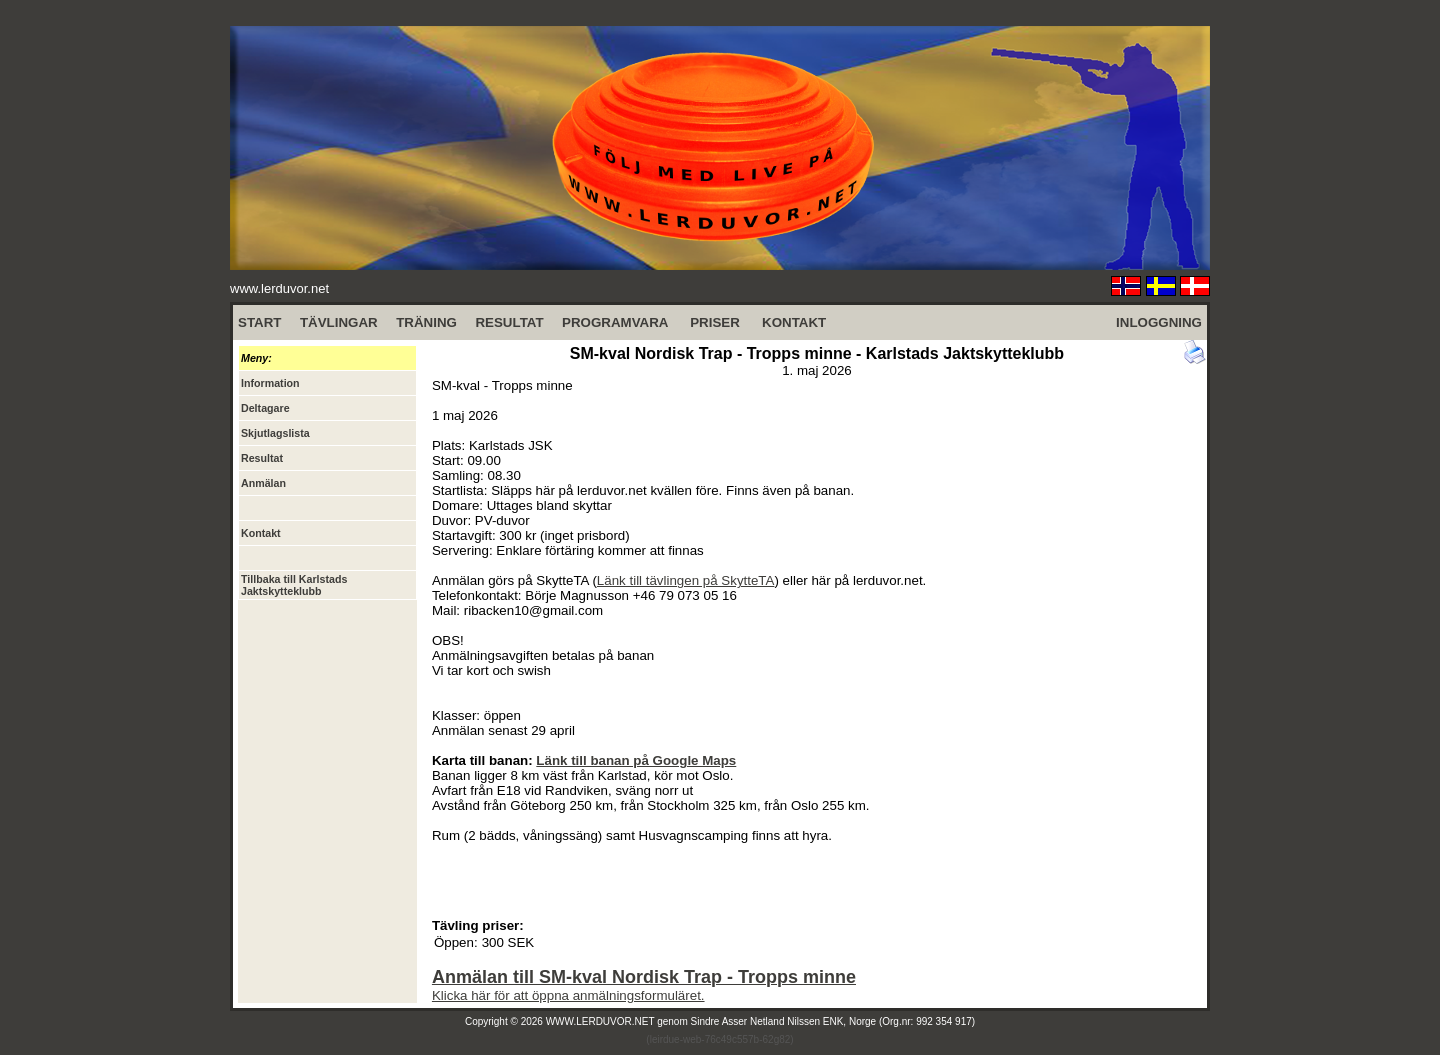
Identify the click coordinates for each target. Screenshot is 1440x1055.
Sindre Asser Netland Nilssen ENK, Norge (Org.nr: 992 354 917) (833, 1021)
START (259, 322)
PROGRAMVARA (615, 322)
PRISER (715, 322)
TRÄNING (426, 322)
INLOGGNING (1159, 322)
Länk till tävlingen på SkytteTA (686, 580)
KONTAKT (794, 322)
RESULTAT (509, 322)
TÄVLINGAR (339, 322)
